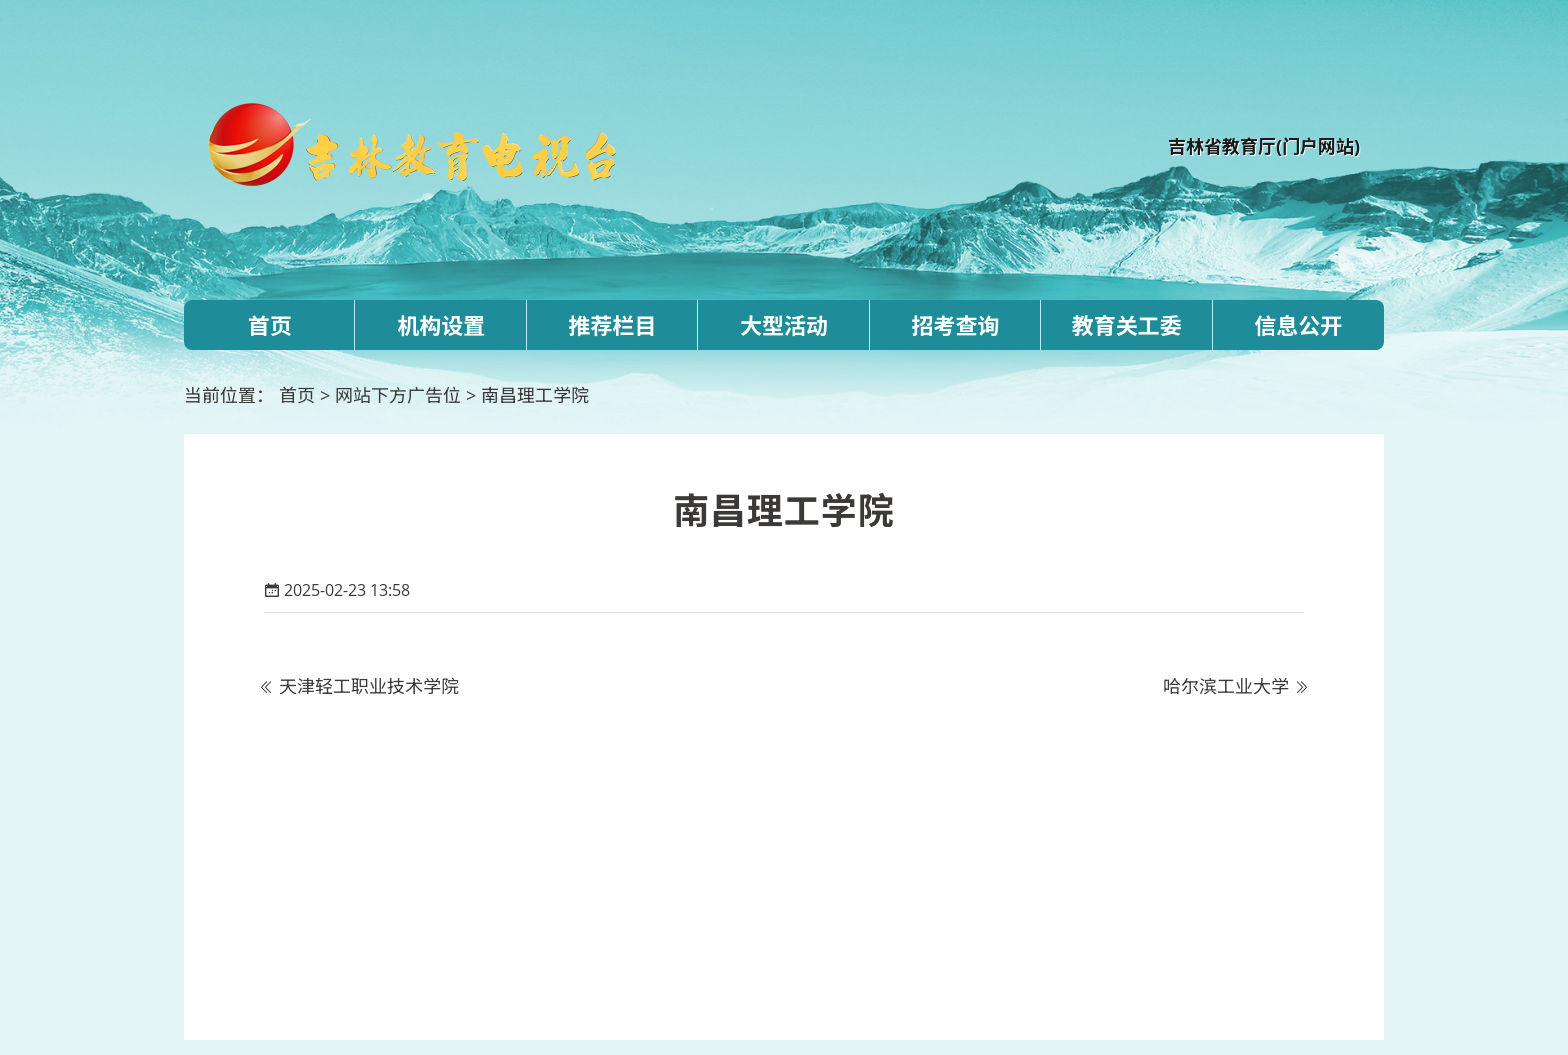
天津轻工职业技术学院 (369, 686)
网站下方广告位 (398, 395)
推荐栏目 (613, 325)
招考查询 (955, 325)
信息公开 (1298, 325)
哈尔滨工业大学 (1226, 686)
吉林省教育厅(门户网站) (1264, 146)
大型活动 (784, 325)
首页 (270, 325)
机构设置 (441, 325)
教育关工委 (1127, 325)
